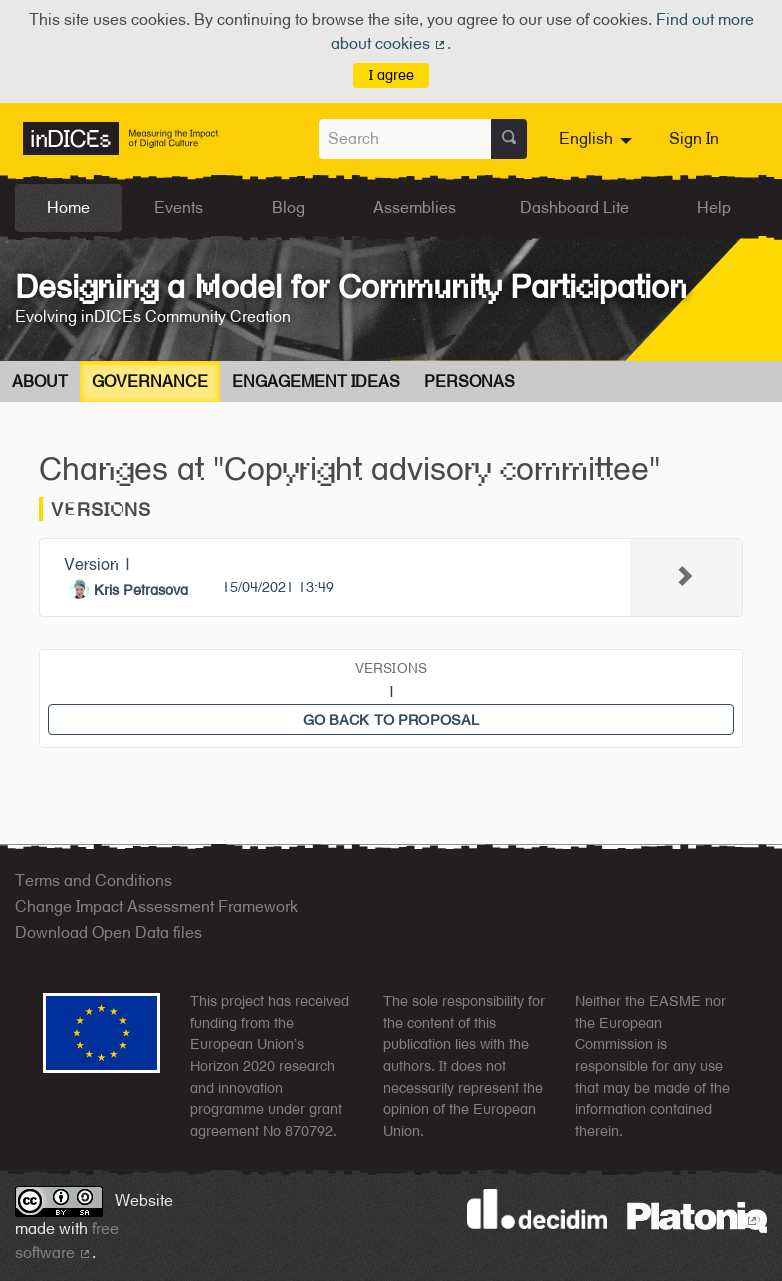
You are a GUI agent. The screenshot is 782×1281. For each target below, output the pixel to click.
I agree (391, 74)
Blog (288, 207)
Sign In (694, 138)
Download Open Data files (108, 932)
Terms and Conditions (93, 880)
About (40, 381)
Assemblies (414, 207)
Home (68, 207)
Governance (150, 381)
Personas (469, 381)
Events (178, 207)
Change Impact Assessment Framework (156, 906)
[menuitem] (598, 139)
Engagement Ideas (316, 381)
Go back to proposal (391, 719)
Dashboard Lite (574, 207)
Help (714, 207)
